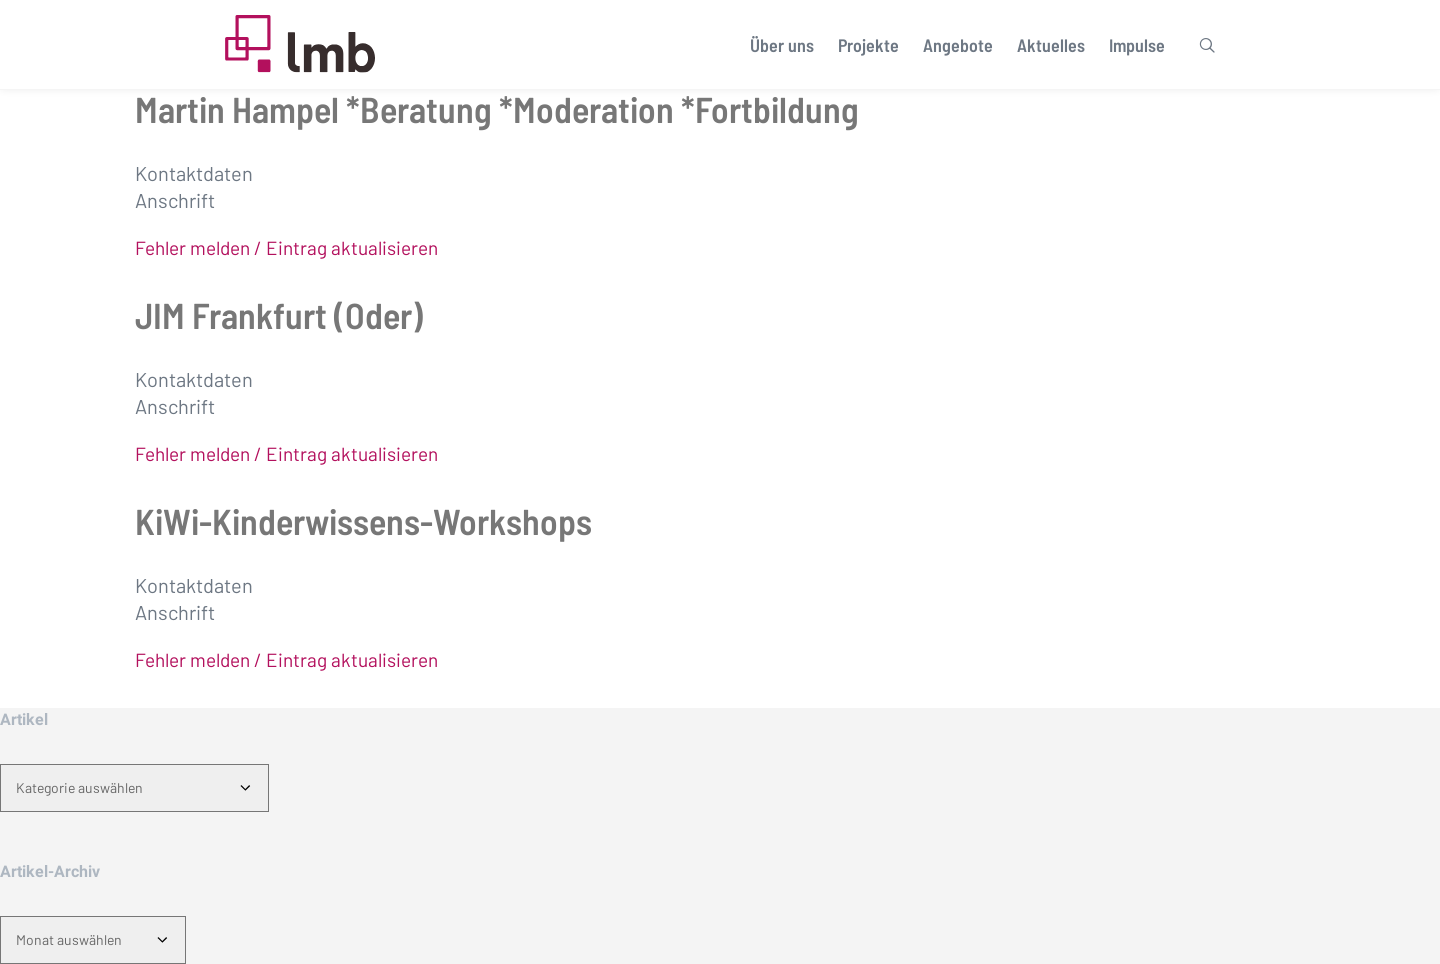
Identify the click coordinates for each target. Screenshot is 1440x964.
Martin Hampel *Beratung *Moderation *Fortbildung (497, 108)
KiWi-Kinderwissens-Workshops (363, 520)
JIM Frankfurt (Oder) (279, 314)
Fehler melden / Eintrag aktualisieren (286, 247)
